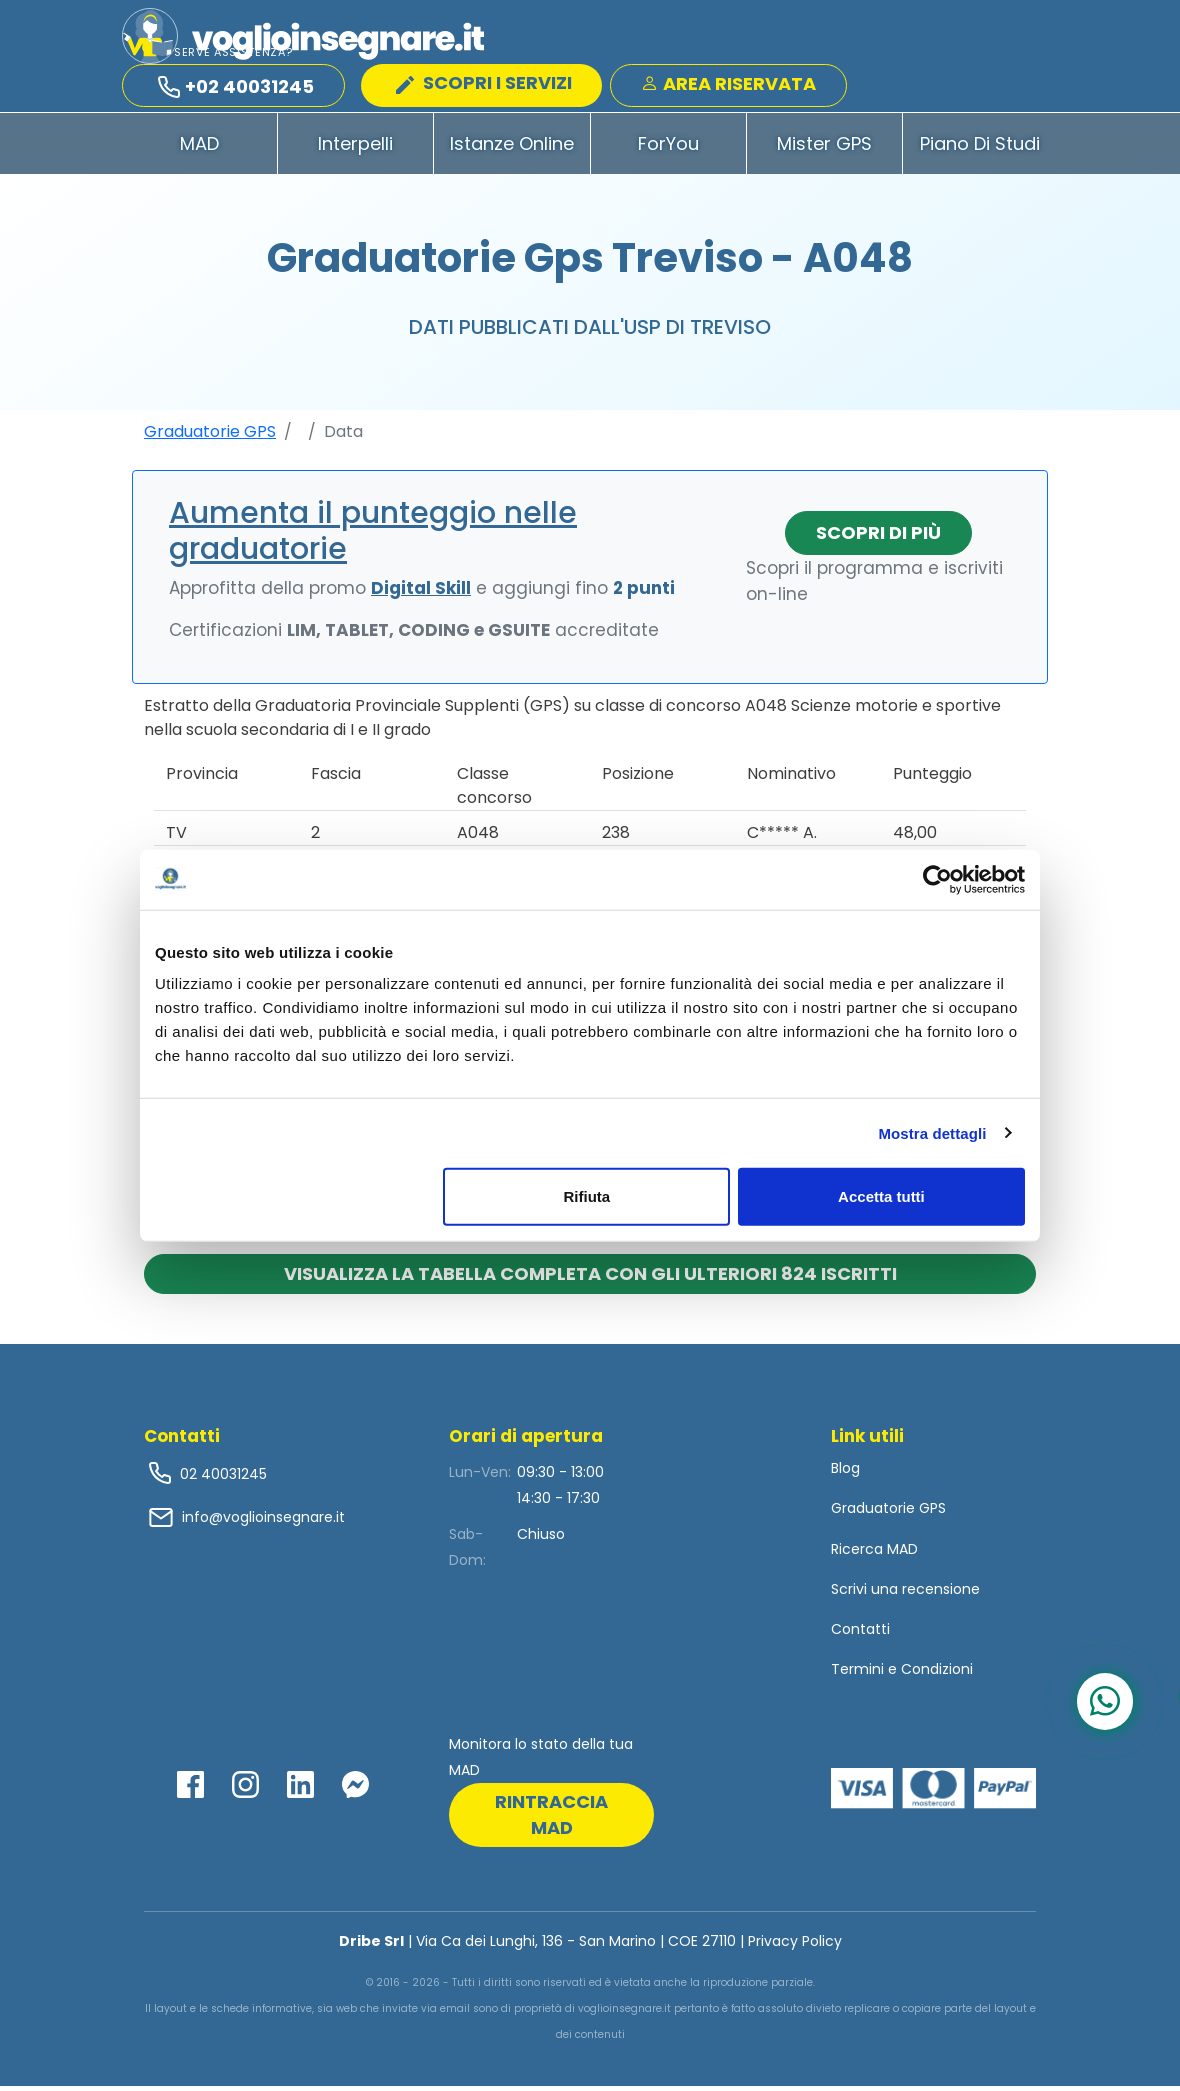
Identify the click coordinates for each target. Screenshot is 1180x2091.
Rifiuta (587, 1196)
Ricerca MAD (874, 1554)
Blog (845, 1473)
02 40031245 (221, 1479)
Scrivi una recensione (905, 1594)
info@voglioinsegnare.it (263, 1522)
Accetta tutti (881, 1196)
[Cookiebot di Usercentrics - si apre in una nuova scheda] (937, 879)
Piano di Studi (980, 148)
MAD (199, 148)
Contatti (860, 1634)
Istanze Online (512, 148)
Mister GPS (824, 148)
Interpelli (355, 148)
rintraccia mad (551, 1819)
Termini (857, 1674)
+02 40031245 (236, 87)
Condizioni (937, 1674)
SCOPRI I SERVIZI (484, 83)
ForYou (668, 148)
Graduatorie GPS (210, 436)
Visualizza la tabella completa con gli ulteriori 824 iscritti (590, 1278)
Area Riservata (728, 84)
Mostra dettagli (932, 1132)
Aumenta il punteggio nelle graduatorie (373, 536)
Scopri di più (878, 537)
